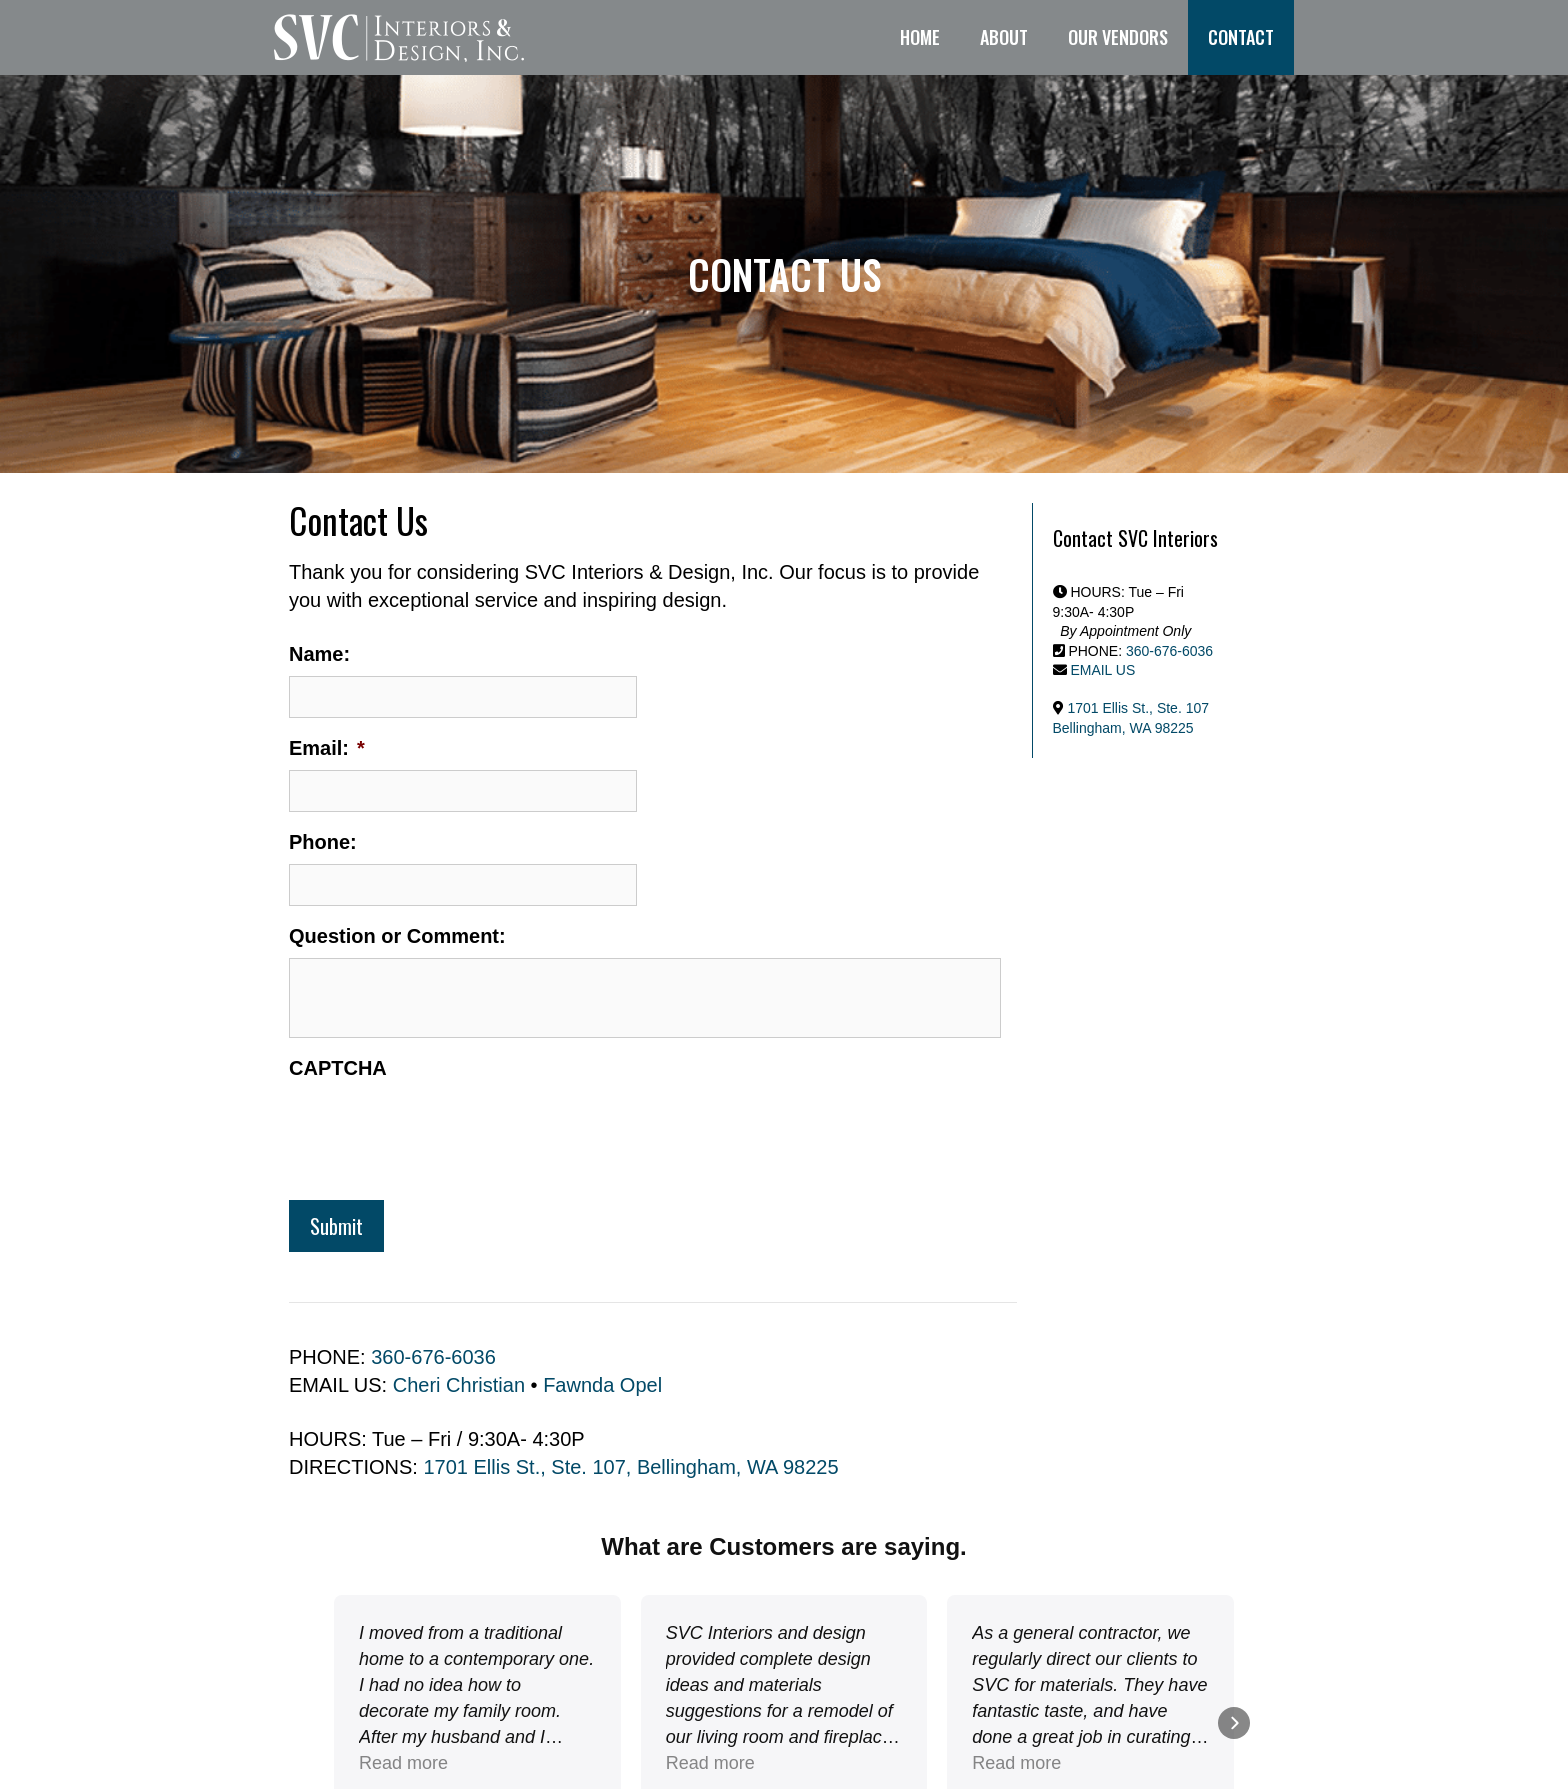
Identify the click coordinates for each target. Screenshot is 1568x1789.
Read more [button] (710, 1763)
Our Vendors (1118, 37)
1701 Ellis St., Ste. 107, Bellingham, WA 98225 (630, 1467)
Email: (327, 748)
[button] (334, 1723)
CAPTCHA (338, 1068)
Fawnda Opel (602, 1385)
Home (920, 37)
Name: (319, 654)
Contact (1241, 37)
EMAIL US (1102, 670)
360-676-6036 (433, 1357)
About (1004, 37)
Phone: (323, 842)
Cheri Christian (459, 1385)
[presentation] (441, 1129)
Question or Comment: (397, 936)
